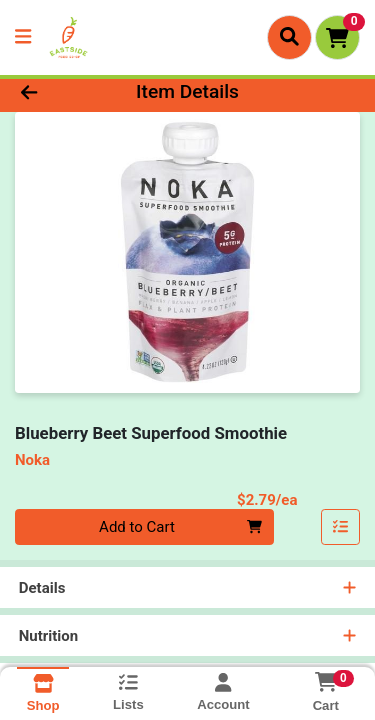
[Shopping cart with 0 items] (337, 37)
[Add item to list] (341, 527)
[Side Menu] (23, 37)
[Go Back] (58, 92)
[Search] (289, 37)
